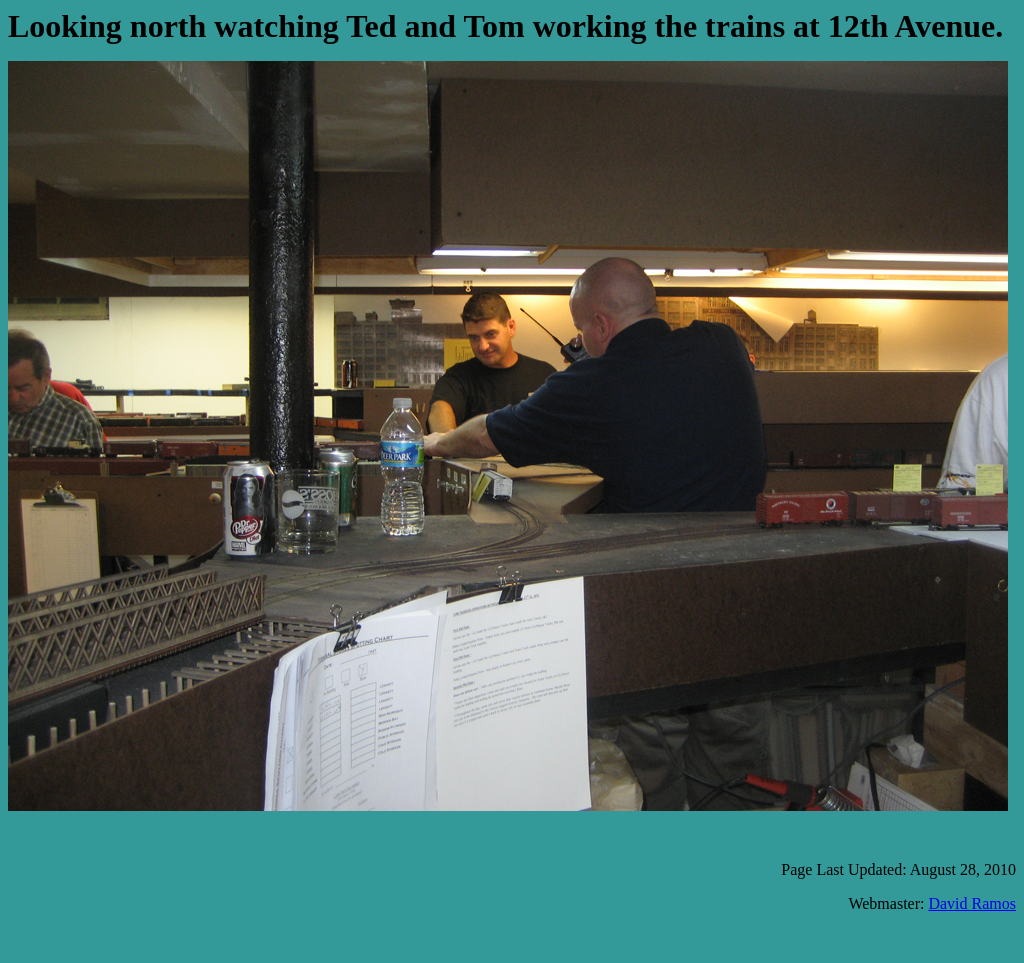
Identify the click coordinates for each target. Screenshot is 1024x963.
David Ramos (972, 903)
